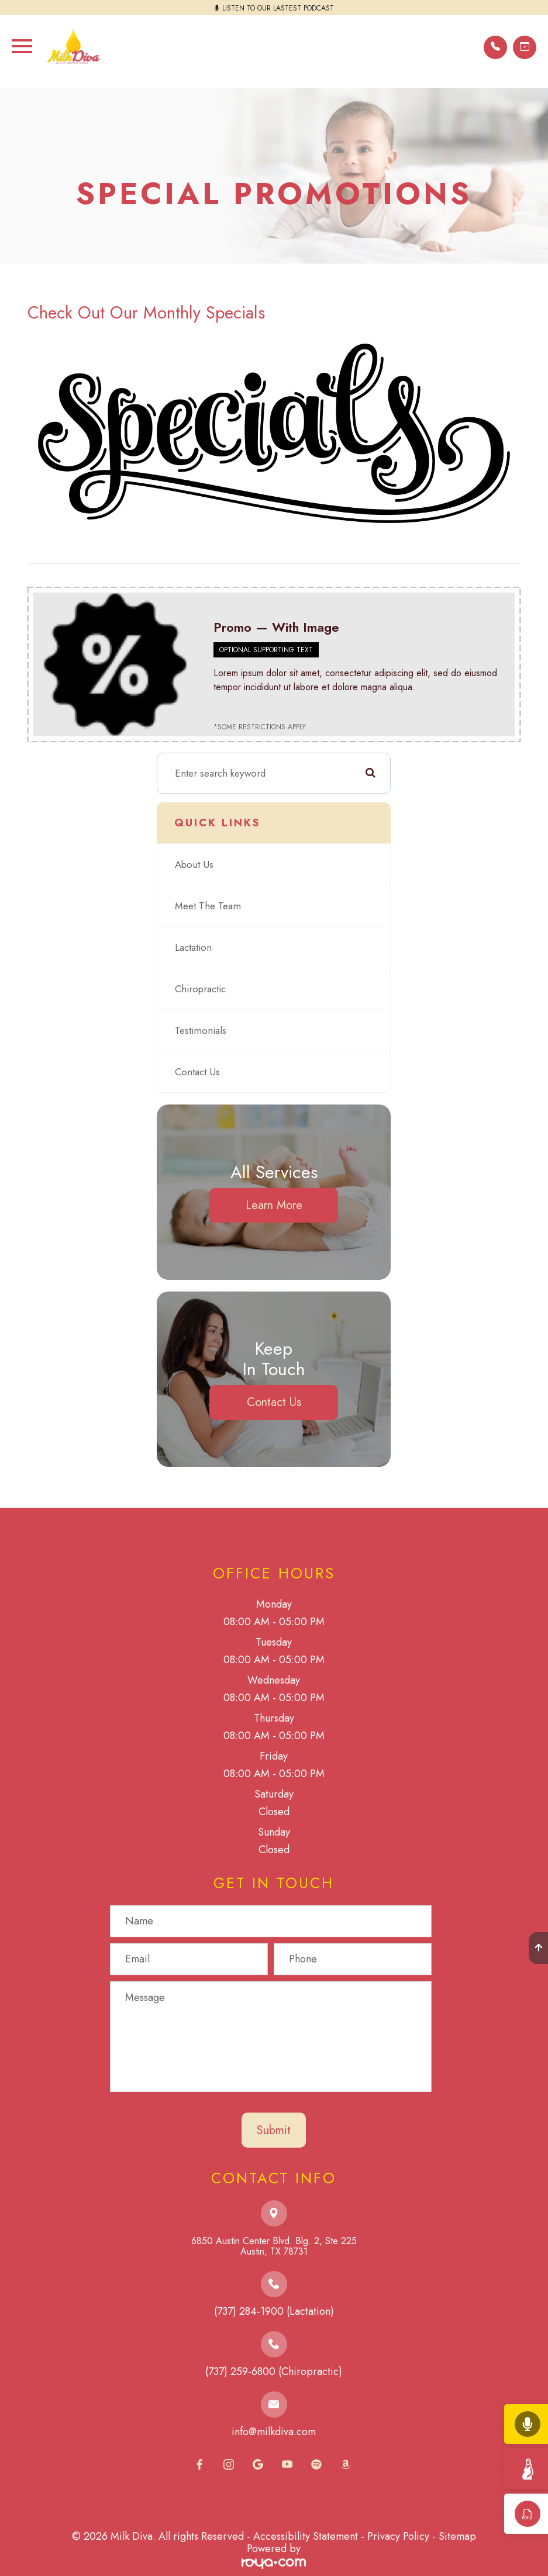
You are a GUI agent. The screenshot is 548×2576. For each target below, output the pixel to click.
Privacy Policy (398, 2536)
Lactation (193, 947)
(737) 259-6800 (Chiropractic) (273, 2371)
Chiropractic (200, 989)
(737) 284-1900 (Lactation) (274, 2311)
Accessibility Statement (305, 2536)
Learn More (274, 1204)
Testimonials (200, 1030)
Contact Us (197, 1072)
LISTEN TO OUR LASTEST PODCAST (278, 8)
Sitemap (457, 2536)
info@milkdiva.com (274, 2431)
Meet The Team (208, 906)
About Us (194, 864)
